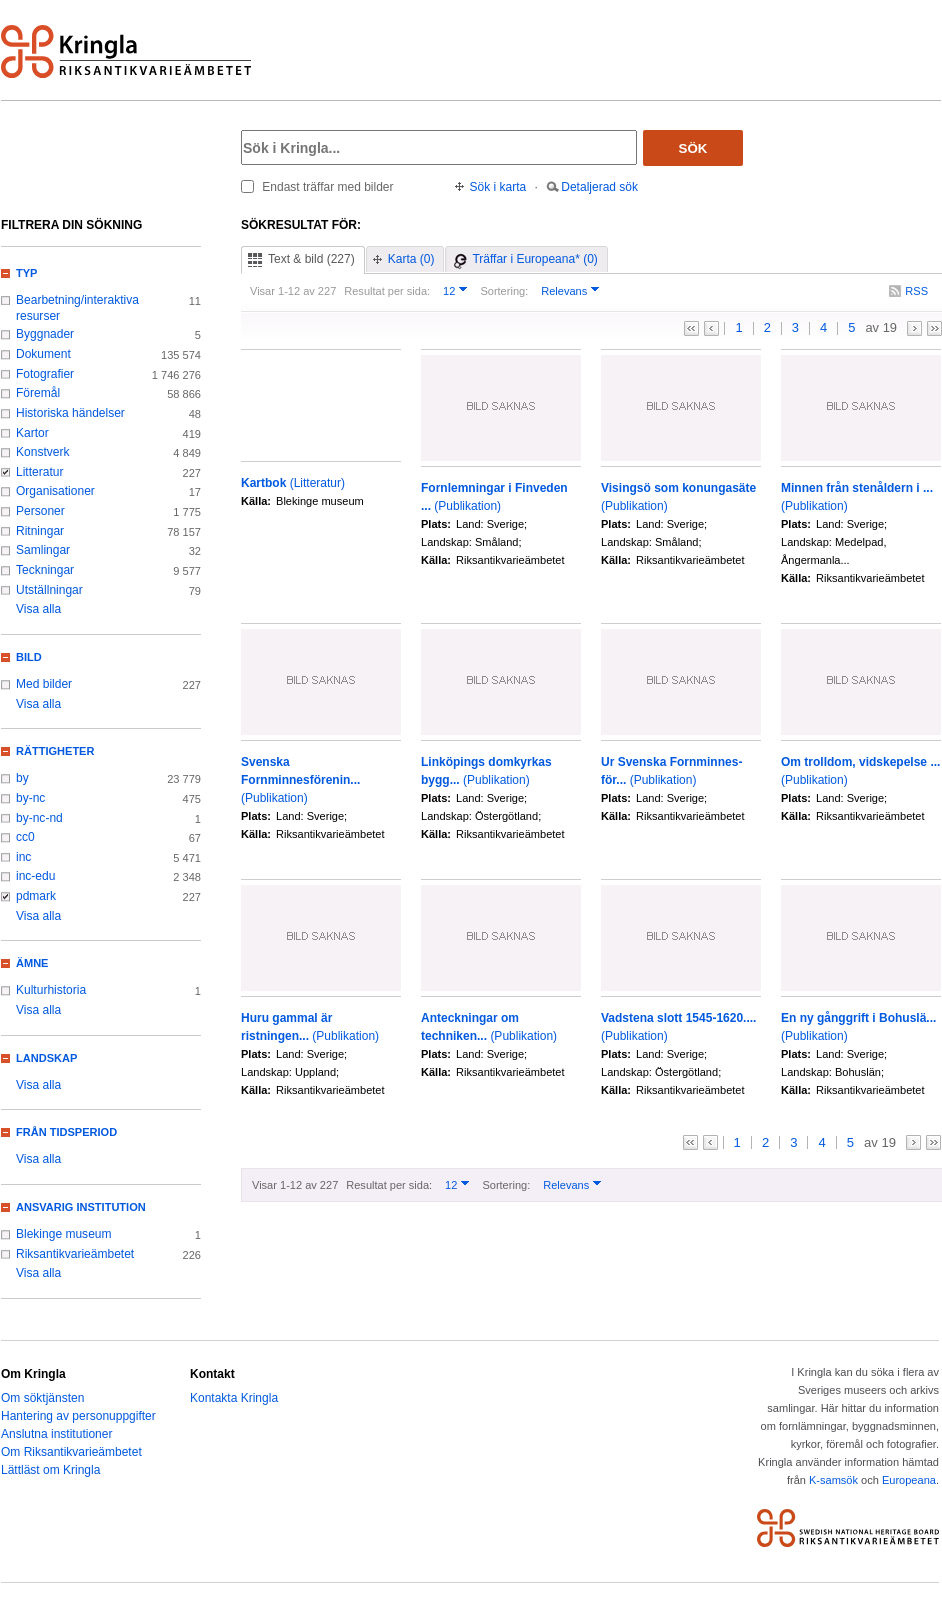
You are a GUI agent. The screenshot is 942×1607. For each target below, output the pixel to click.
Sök (693, 148)
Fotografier (45, 374)
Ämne (32, 963)
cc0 (25, 837)
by (22, 778)
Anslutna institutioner (56, 1434)
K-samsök (833, 1480)
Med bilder (44, 684)
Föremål (38, 393)
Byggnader (45, 334)
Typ (26, 273)
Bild (29, 657)
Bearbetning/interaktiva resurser (77, 308)
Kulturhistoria (51, 990)
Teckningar (45, 570)
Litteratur (39, 472)
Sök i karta (498, 187)
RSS (916, 291)
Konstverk (42, 452)
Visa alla (38, 609)
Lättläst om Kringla (50, 1470)
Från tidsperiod (66, 1132)
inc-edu (35, 876)
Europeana (909, 1480)
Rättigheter (55, 751)
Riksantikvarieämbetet (75, 1254)
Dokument (43, 354)
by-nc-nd (39, 818)
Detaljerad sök (599, 187)
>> (934, 328)
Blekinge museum (64, 1234)
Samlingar (43, 550)
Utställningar (49, 590)
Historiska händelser (70, 413)
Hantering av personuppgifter (78, 1416)
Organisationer (55, 491)
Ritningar (40, 531)
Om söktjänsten (42, 1398)
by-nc (30, 798)
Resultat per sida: (387, 291)
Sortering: (504, 291)
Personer (40, 511)
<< (691, 328)
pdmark (36, 896)
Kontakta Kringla (234, 1398)
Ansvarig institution (81, 1207)
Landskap (46, 1058)
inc (23, 857)
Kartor (32, 433)
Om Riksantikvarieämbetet (71, 1452)
